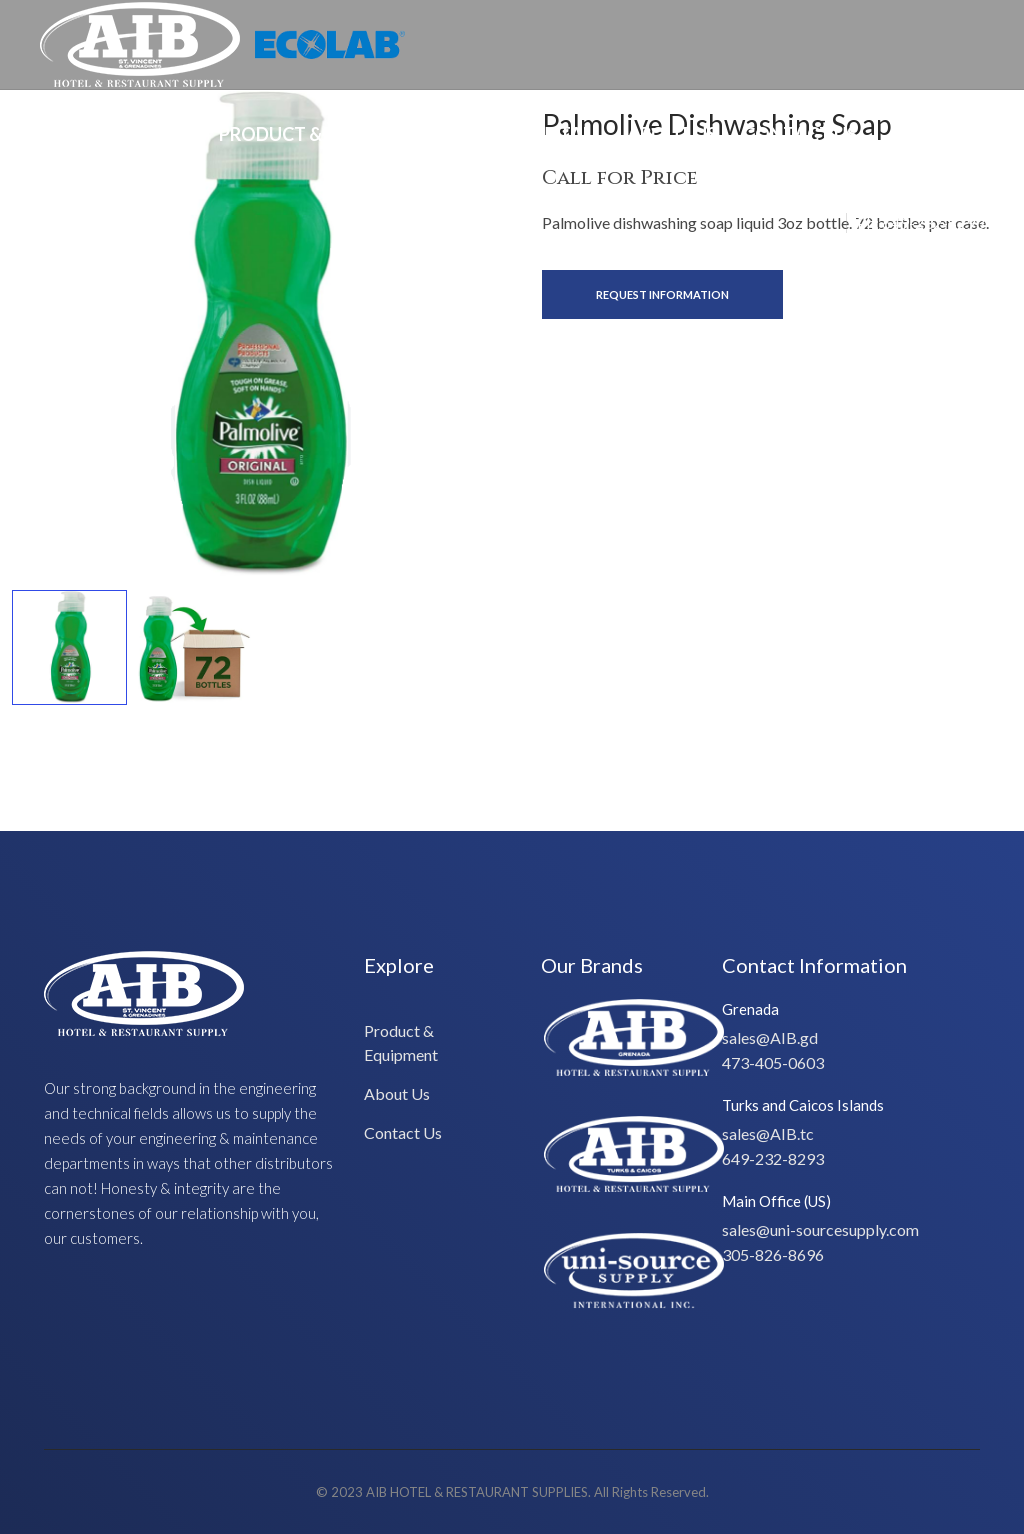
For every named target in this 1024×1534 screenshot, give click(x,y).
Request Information (662, 294)
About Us (672, 134)
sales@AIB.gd (770, 1037)
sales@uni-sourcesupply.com (820, 1229)
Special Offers (123, 134)
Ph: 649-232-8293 (920, 222)
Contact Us (800, 134)
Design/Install (529, 134)
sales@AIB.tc (768, 1133)
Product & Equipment (325, 134)
